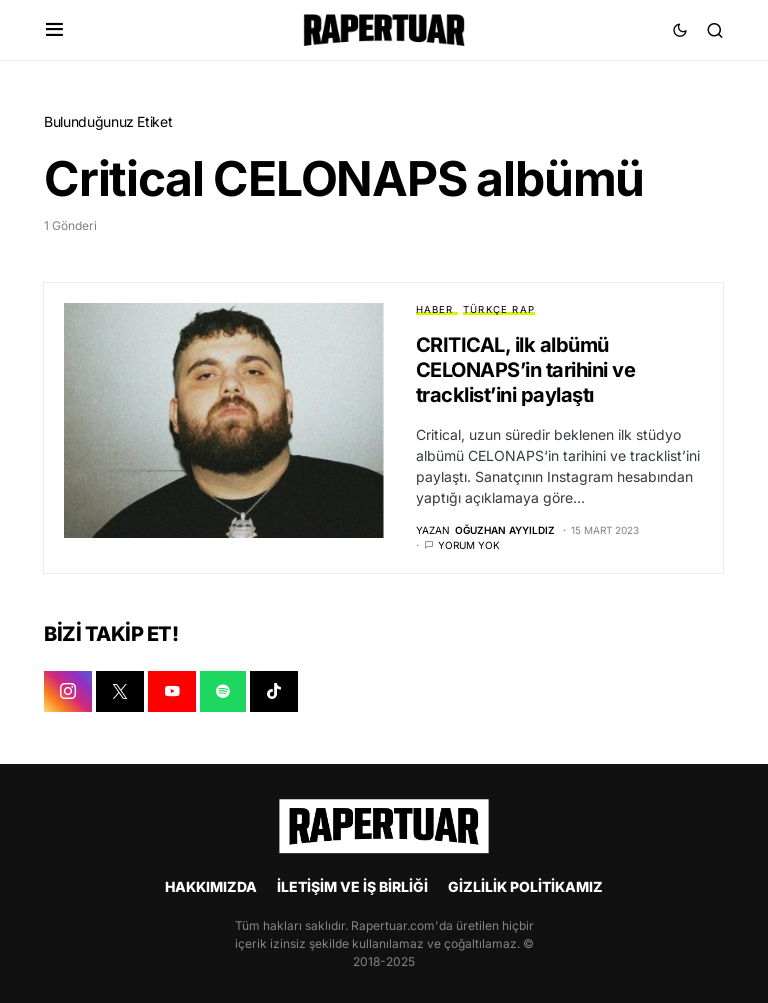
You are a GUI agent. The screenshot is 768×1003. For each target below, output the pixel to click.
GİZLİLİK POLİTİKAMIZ (525, 886)
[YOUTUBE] (172, 693)
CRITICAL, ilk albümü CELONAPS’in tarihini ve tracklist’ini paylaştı (526, 370)
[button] (54, 30)
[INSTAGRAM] (68, 693)
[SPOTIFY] (223, 693)
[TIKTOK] (274, 693)
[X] (120, 693)
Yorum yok (469, 546)
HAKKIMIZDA (211, 886)
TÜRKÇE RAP (499, 309)
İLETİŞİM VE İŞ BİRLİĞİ (352, 886)
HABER (435, 309)
